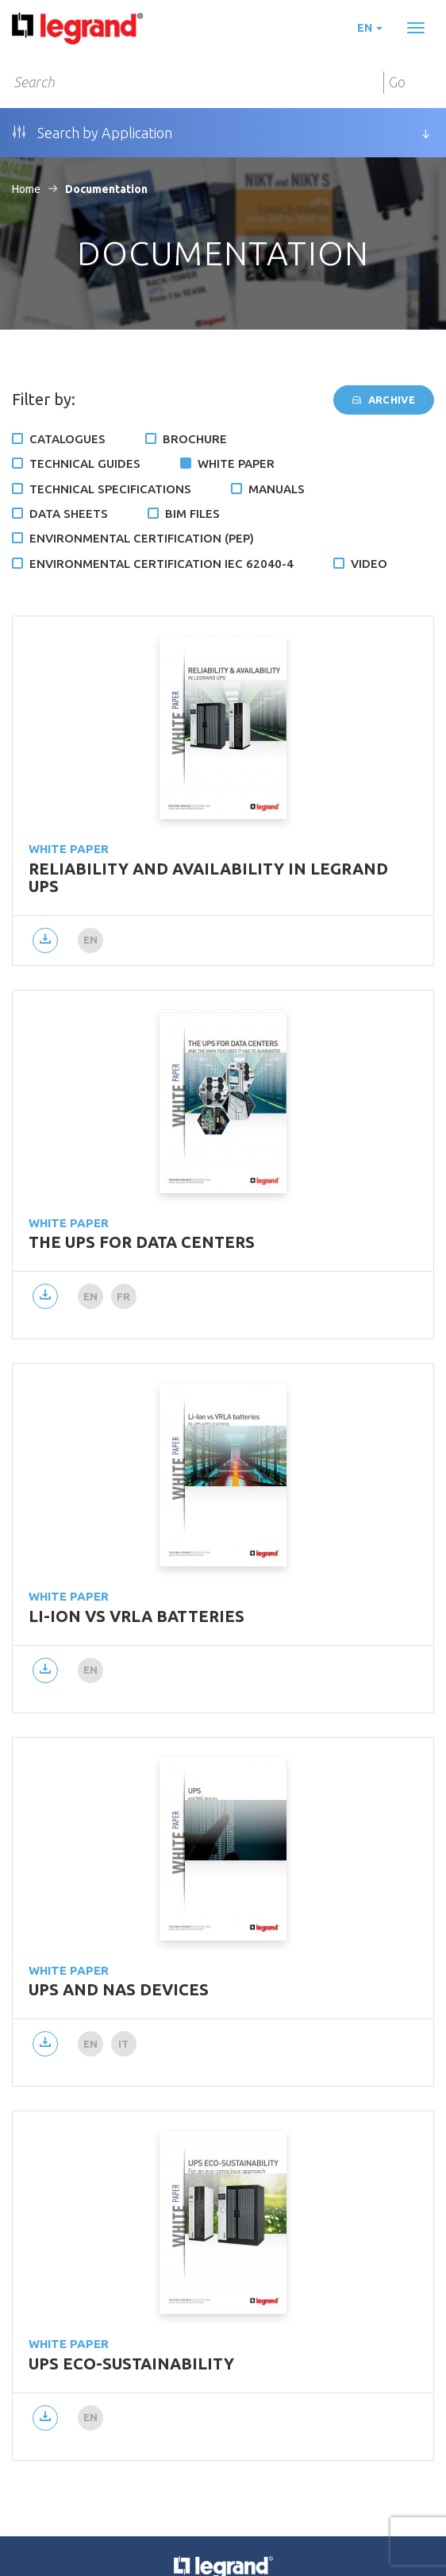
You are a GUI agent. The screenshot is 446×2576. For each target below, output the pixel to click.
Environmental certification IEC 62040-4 (161, 563)
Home (26, 189)
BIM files (192, 513)
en (370, 27)
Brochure (195, 439)
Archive (383, 399)
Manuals (276, 489)
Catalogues (67, 439)
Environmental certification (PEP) (141, 538)
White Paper (236, 463)
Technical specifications (110, 489)
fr (124, 1296)
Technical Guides (84, 463)
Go (397, 82)
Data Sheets (68, 513)
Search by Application (92, 133)
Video (369, 563)
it (123, 2043)
